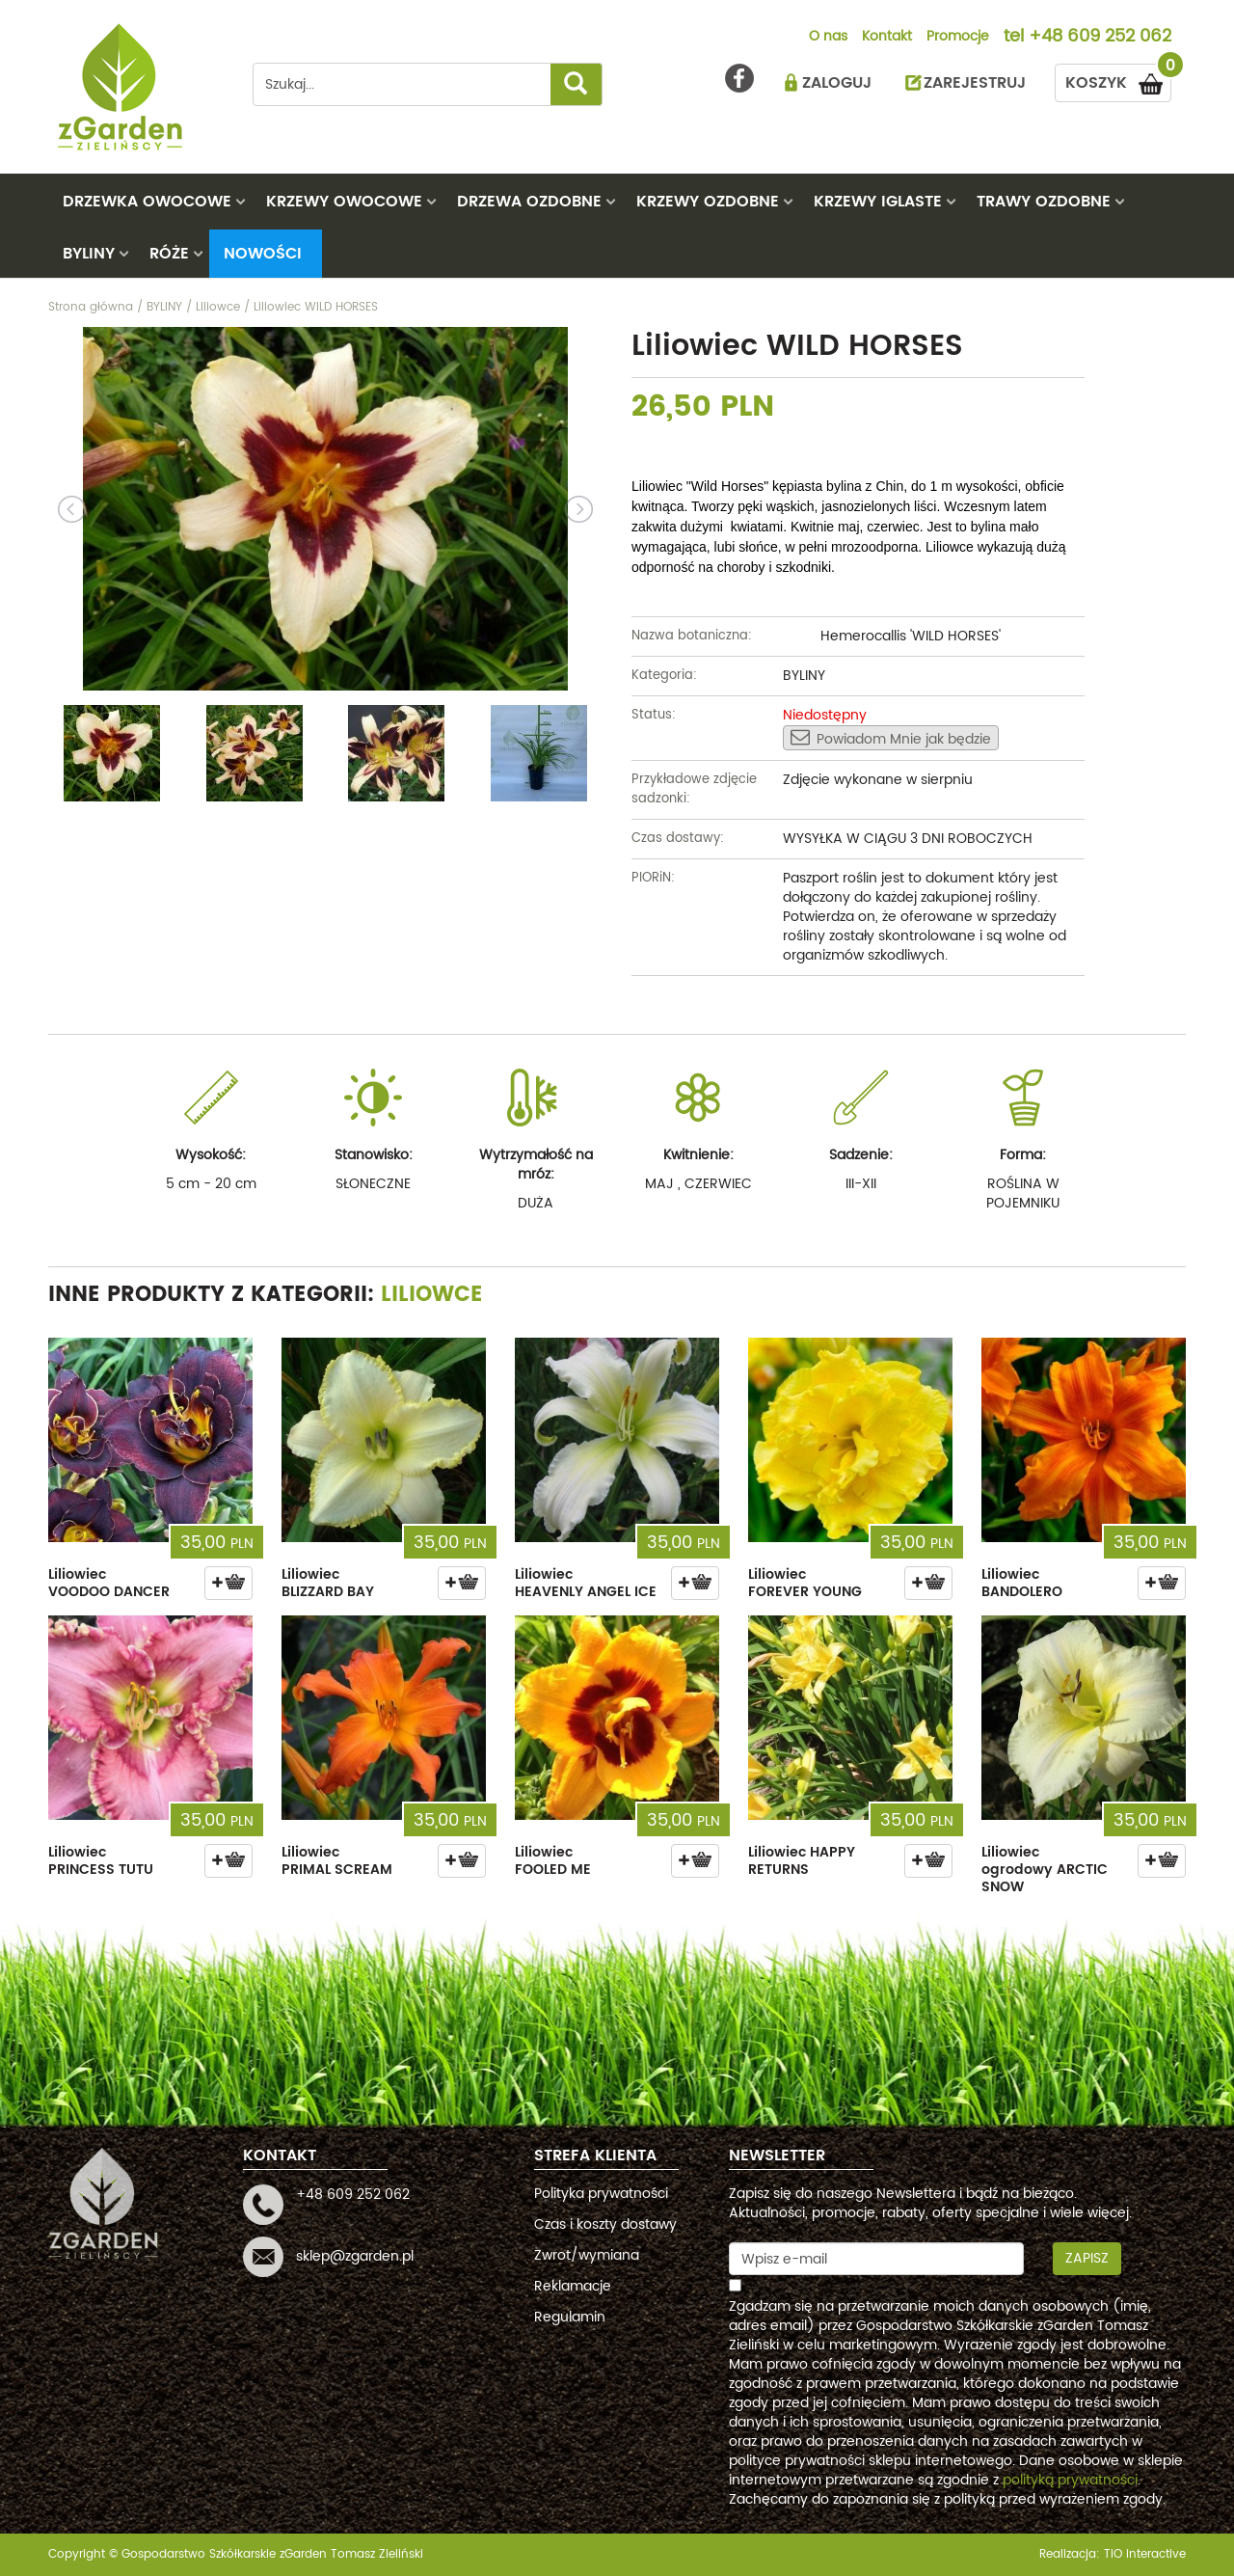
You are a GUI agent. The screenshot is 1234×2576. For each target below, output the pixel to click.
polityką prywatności (1070, 2480)
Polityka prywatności (601, 2194)
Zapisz (1087, 2258)
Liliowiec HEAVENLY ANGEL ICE (586, 1583)
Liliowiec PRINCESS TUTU (100, 1861)
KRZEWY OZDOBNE (707, 201)
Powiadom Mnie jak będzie (891, 738)
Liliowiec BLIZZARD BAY (328, 1583)
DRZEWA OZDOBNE (529, 201)
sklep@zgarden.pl (355, 2256)
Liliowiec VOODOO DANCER (109, 1583)
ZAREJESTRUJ (975, 83)
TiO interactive (1145, 2554)
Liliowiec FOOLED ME (553, 1861)
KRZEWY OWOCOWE (344, 201)
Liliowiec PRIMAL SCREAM (337, 1861)
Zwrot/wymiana (586, 2255)
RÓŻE (169, 253)
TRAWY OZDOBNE (1044, 201)
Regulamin (569, 2317)
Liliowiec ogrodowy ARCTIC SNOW (1044, 1869)
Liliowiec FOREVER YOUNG (805, 1583)
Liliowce (432, 1295)
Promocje (957, 37)
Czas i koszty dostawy (605, 2224)
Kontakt (887, 37)
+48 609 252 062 (1100, 37)
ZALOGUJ (837, 83)
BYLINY (89, 253)
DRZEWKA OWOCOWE (147, 201)
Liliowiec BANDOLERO (1021, 1583)
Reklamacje (572, 2286)
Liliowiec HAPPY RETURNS (801, 1861)
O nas (828, 37)
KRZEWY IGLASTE (878, 201)
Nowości (263, 253)
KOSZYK (1118, 79)
